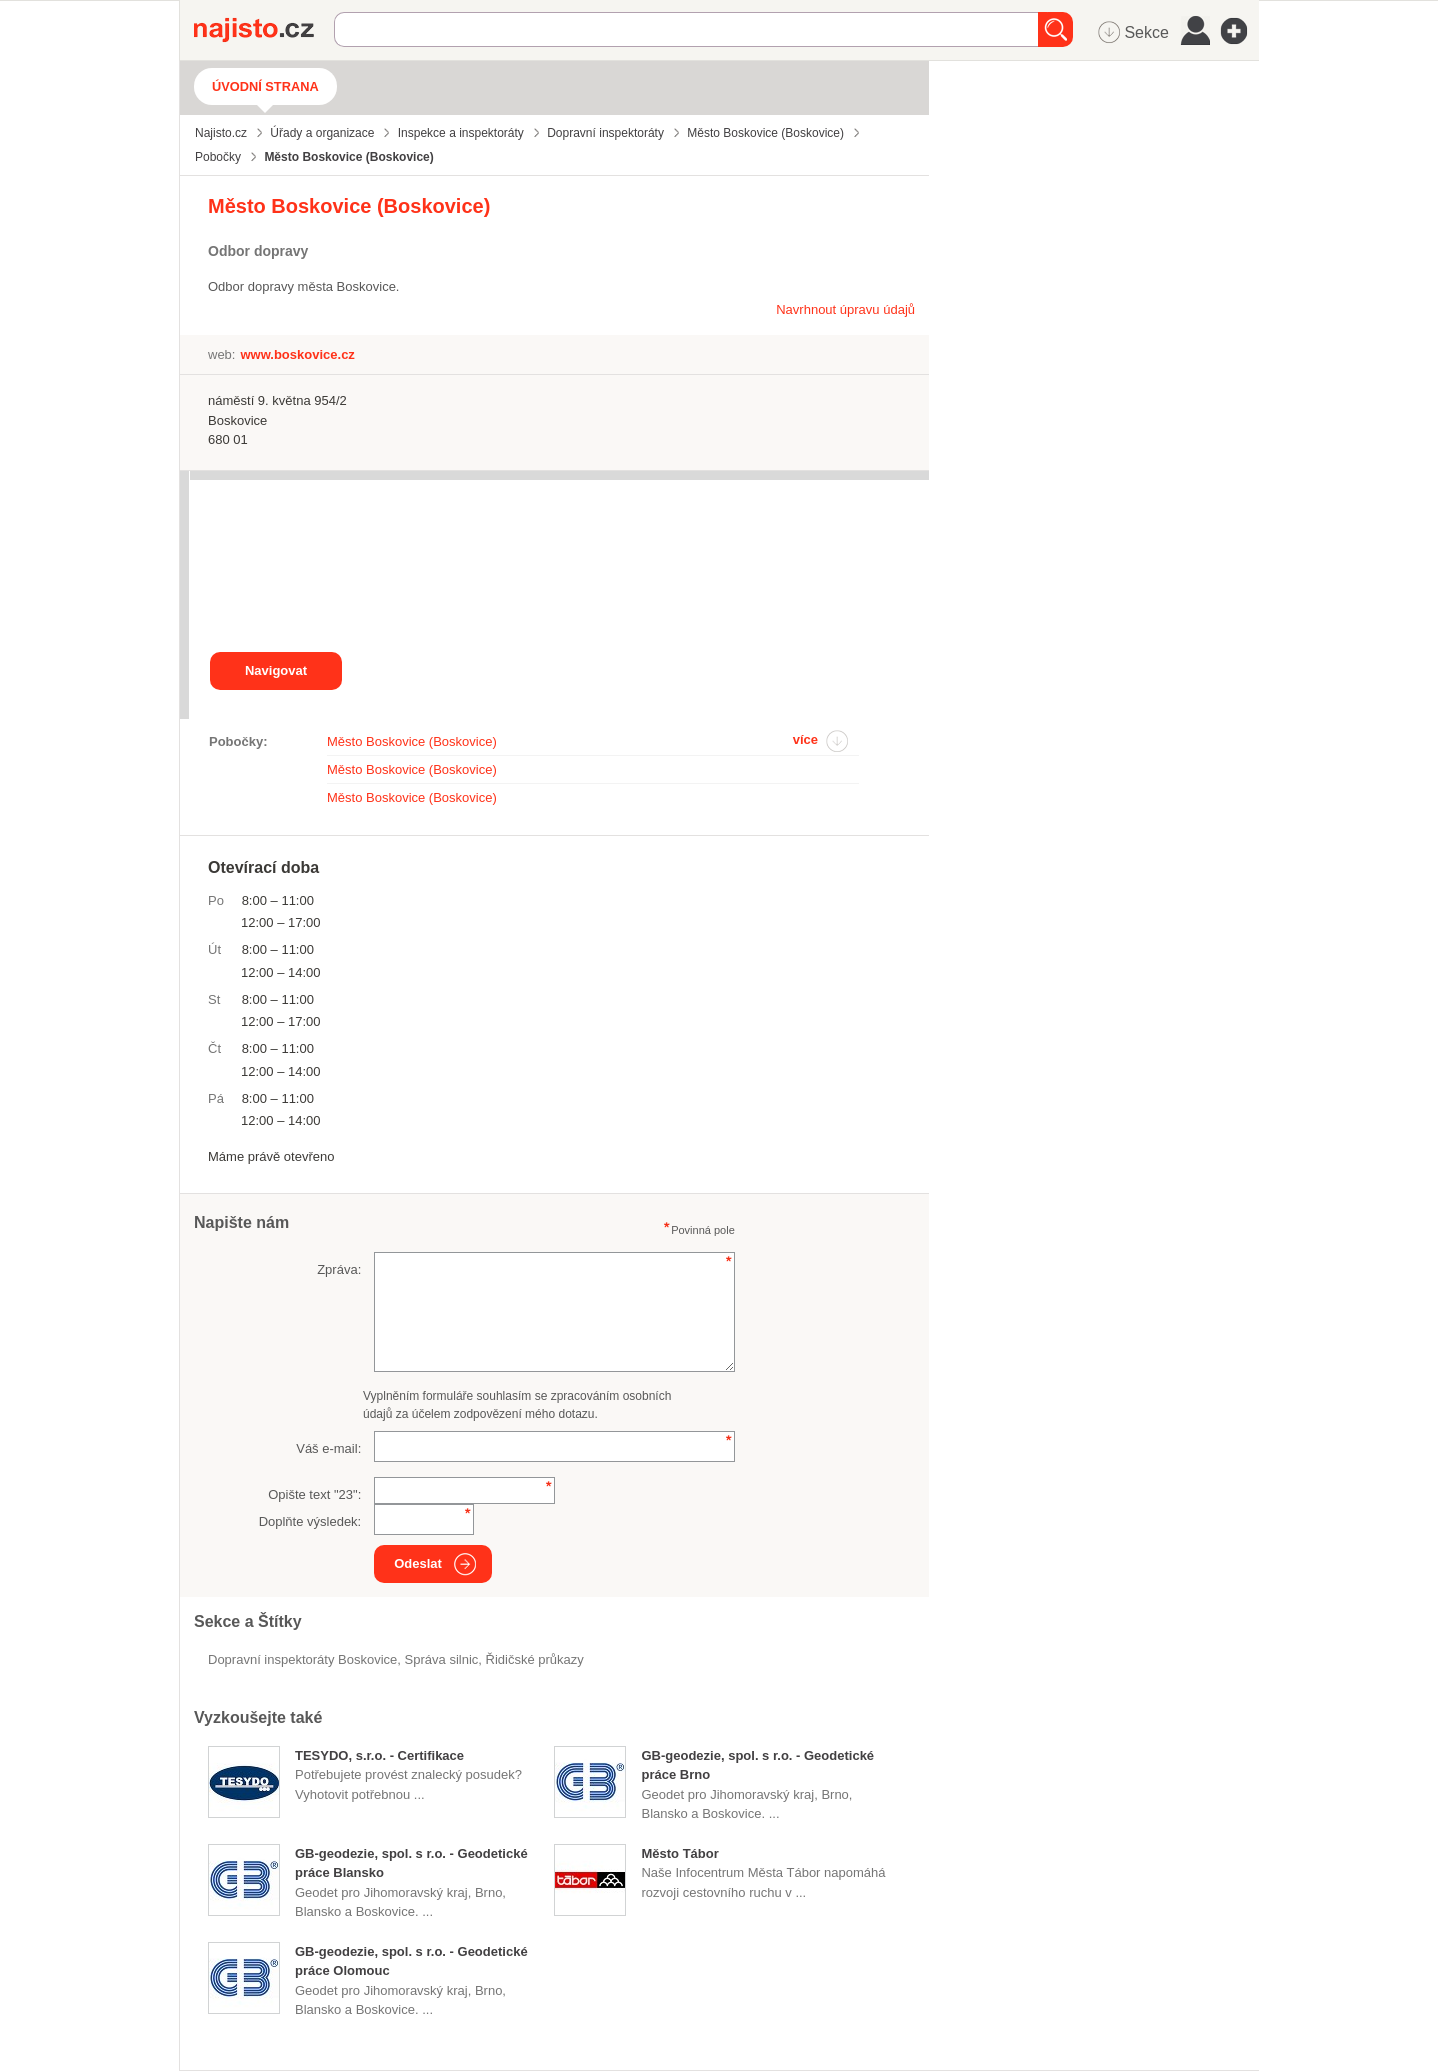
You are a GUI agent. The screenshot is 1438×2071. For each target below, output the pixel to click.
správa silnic (442, 1659)
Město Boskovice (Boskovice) (412, 741)
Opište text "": (314, 1494)
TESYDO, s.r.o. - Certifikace (379, 1755)
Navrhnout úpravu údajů (845, 309)
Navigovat (276, 670)
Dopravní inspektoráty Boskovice (302, 1659)
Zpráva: (339, 1269)
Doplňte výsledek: (310, 1521)
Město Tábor (679, 1853)
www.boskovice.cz (297, 354)
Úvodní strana (265, 86)
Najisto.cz (264, 30)
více (805, 739)
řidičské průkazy (535, 1659)
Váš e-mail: (328, 1448)
